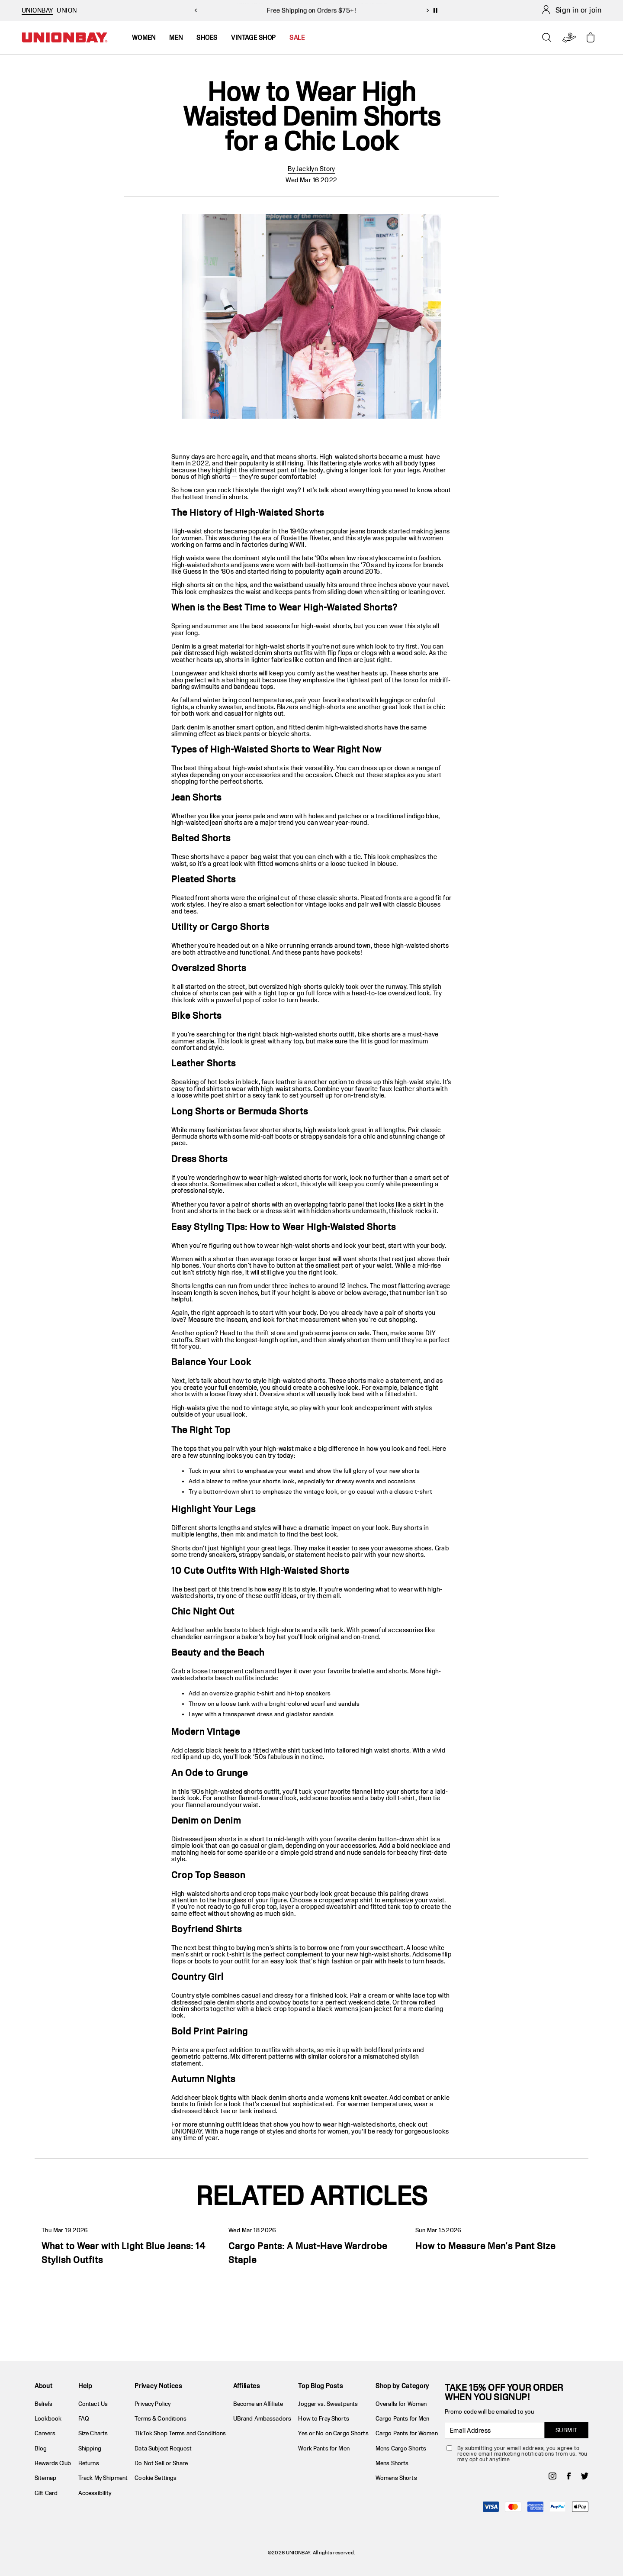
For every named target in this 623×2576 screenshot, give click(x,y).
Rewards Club (53, 2463)
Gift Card (46, 2492)
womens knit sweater (355, 2097)
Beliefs (43, 2403)
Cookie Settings (156, 2477)
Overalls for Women (401, 2403)
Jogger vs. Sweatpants (328, 2403)
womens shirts (295, 863)
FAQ (83, 2418)
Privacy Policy (152, 2403)
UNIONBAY (186, 2131)
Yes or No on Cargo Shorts (333, 2433)
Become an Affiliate (258, 2403)
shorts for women (323, 2131)
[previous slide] (195, 10)
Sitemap (45, 2477)
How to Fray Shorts (323, 2418)
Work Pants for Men (323, 2448)
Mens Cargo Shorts (401, 2448)
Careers (45, 2433)
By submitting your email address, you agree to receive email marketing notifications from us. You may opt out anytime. (522, 2453)
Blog (41, 2448)
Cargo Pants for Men (402, 2418)
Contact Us (93, 2403)
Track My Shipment (103, 2477)
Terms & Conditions (160, 2418)
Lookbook (48, 2418)
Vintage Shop (253, 37)
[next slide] (427, 10)
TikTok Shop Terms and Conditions (180, 2433)
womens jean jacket (363, 2008)
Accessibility (95, 2492)
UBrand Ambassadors (262, 2418)
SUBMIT (567, 2430)
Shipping (89, 2448)
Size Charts (93, 2433)
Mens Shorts (392, 2463)
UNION (67, 10)
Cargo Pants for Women (407, 2433)
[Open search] (547, 37)
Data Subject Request (163, 2448)
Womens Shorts (396, 2477)
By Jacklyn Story (311, 168)
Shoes (206, 37)
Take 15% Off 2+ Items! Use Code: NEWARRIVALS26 (311, 10)
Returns (88, 2463)
